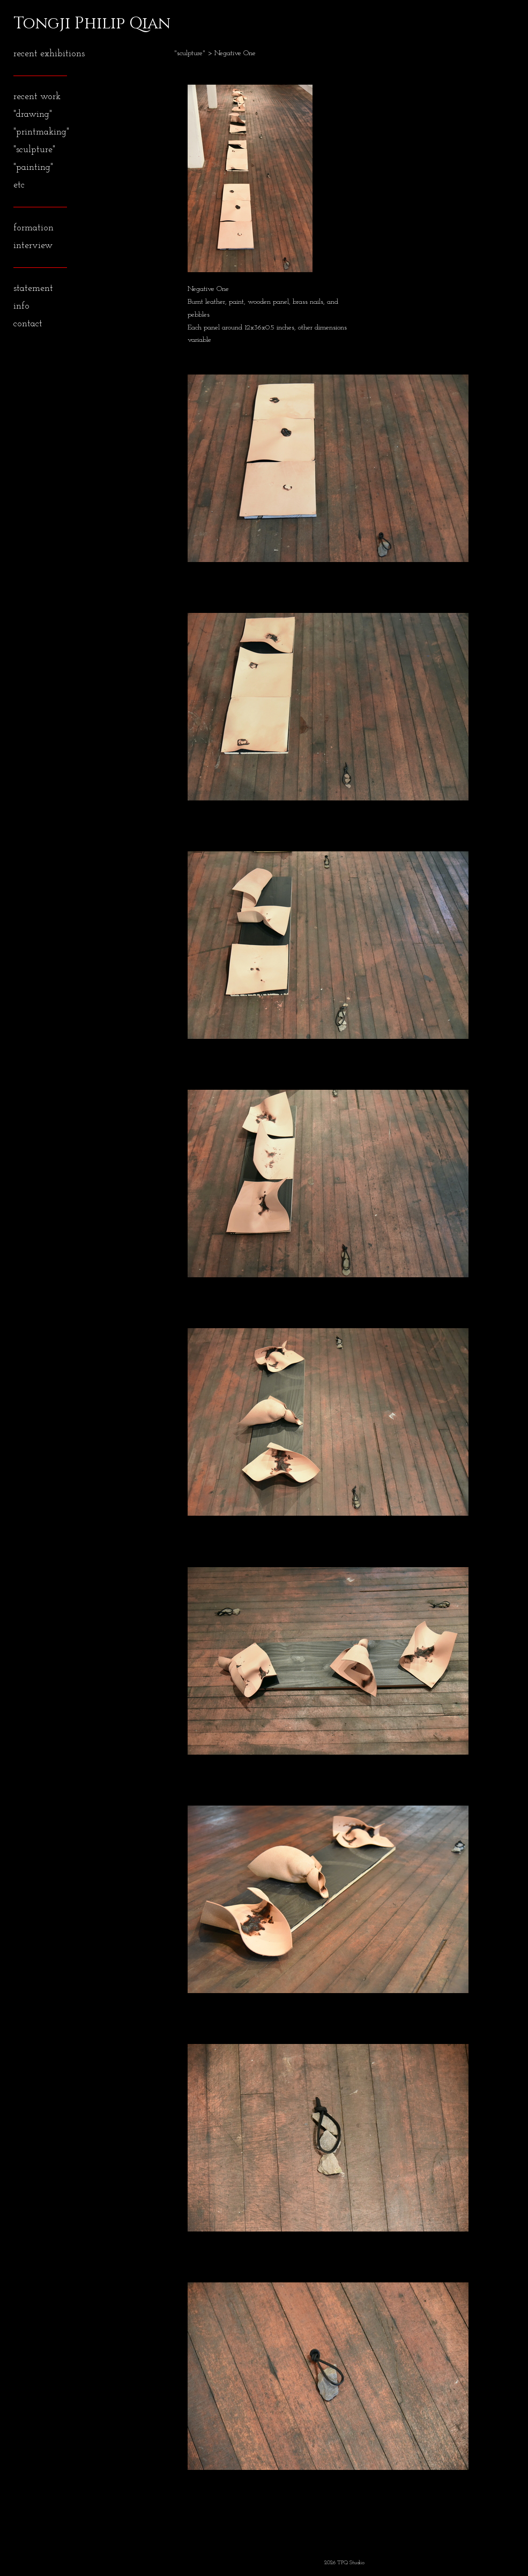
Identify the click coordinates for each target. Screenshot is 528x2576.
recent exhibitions (49, 54)
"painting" (33, 167)
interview (33, 246)
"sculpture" (34, 150)
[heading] (40, 23)
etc (19, 185)
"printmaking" (41, 132)
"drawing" (32, 114)
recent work (37, 97)
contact (27, 324)
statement (33, 288)
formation (33, 228)
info (21, 306)
